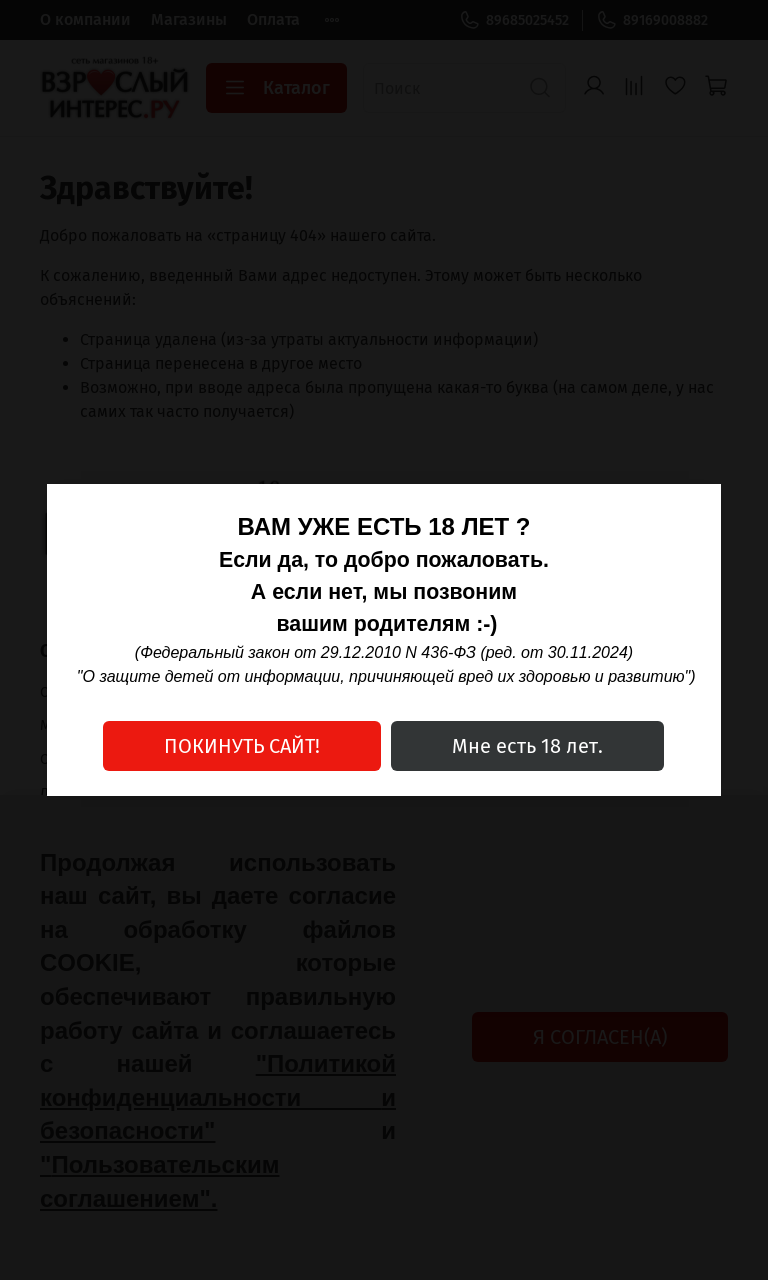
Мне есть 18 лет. (527, 746)
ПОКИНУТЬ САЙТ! (242, 746)
